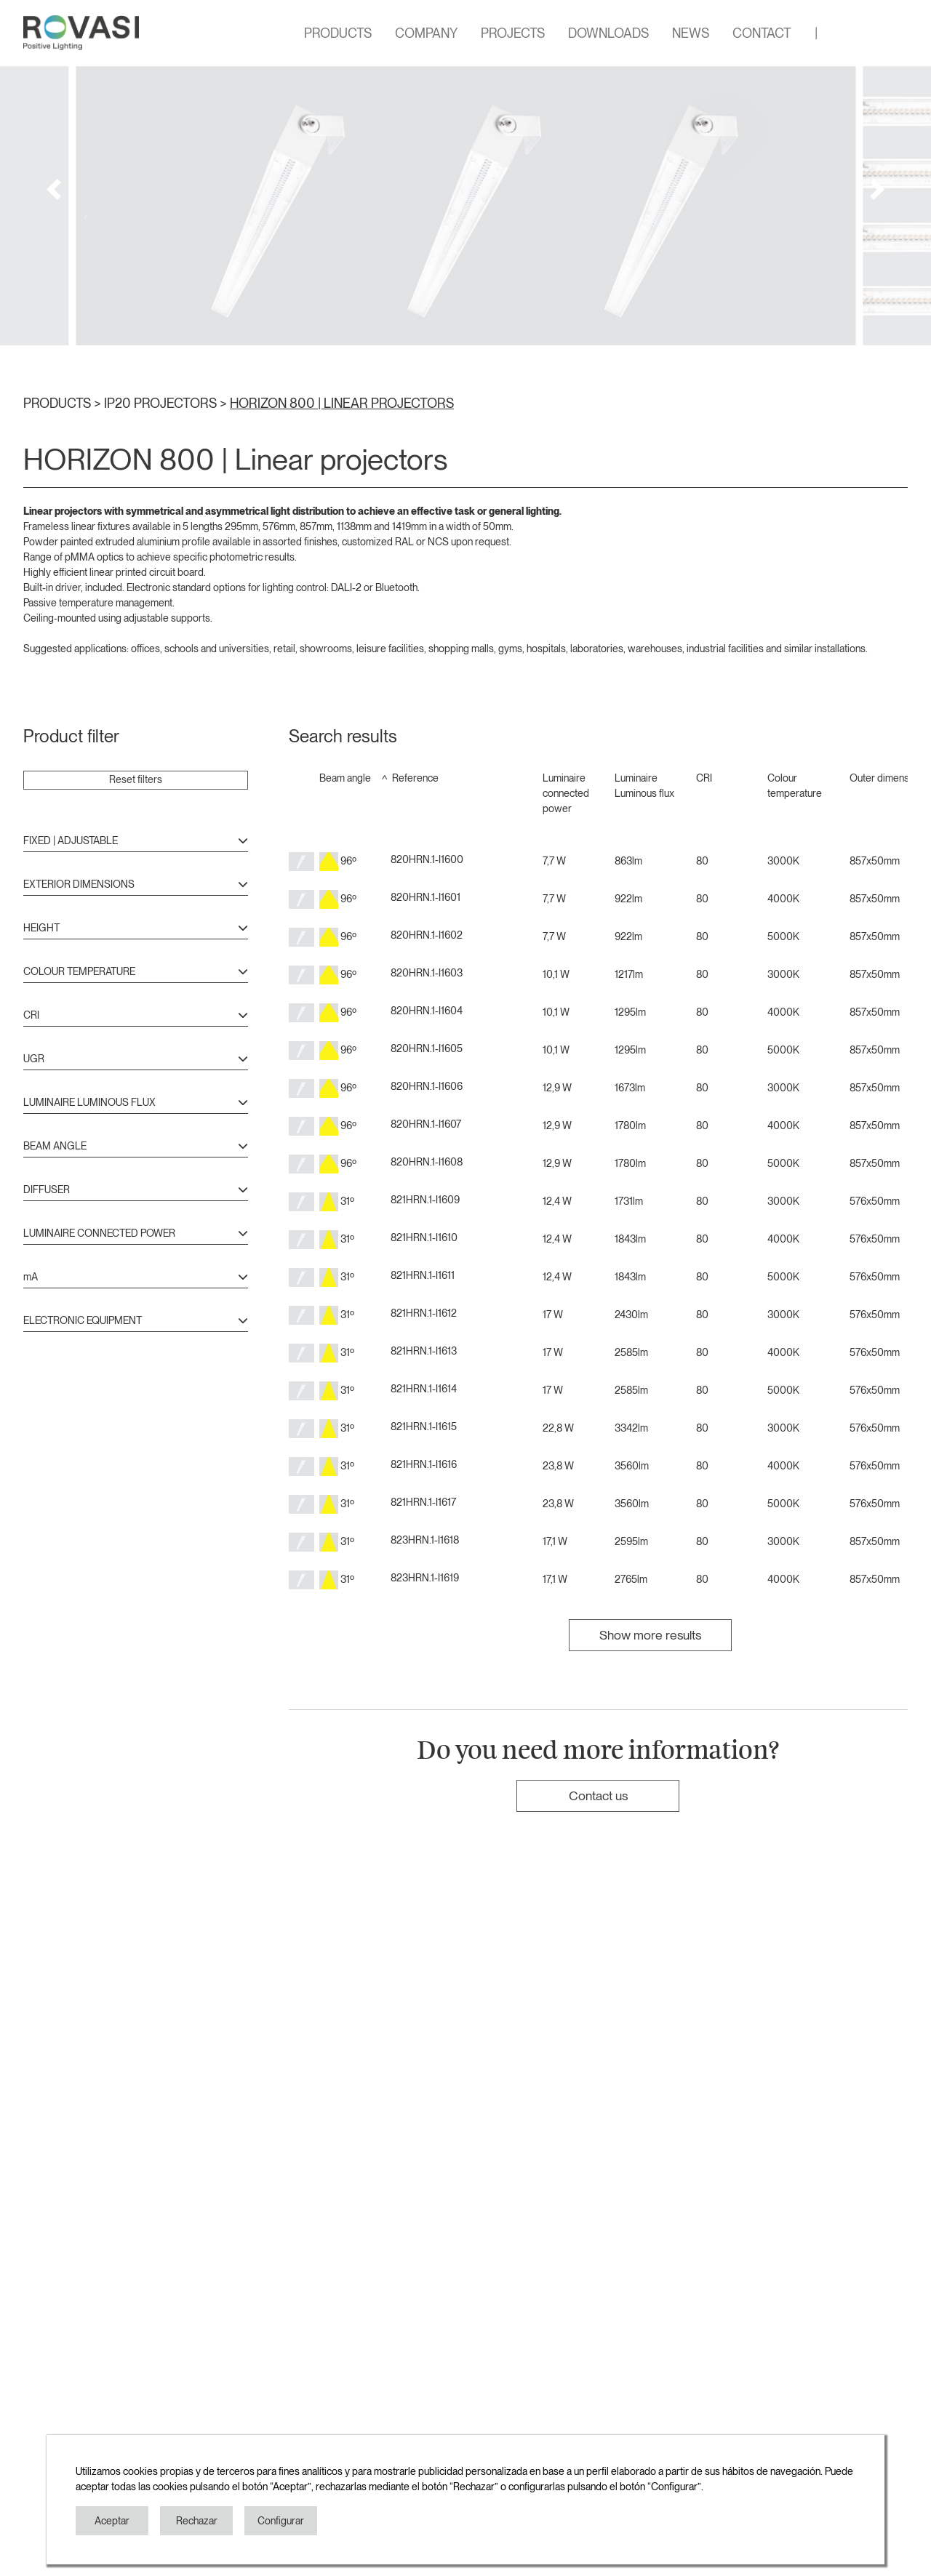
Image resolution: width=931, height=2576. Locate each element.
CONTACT (761, 33)
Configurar (280, 2521)
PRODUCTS (338, 33)
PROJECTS (513, 33)
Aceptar (112, 2521)
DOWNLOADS (608, 33)
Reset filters (135, 779)
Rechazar (196, 2521)
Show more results (650, 1634)
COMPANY (426, 33)
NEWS (690, 33)
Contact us (598, 1795)
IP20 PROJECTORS (162, 403)
